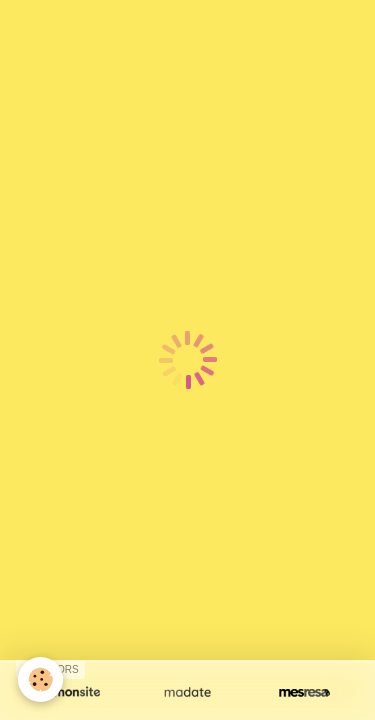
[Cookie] (40, 679)
